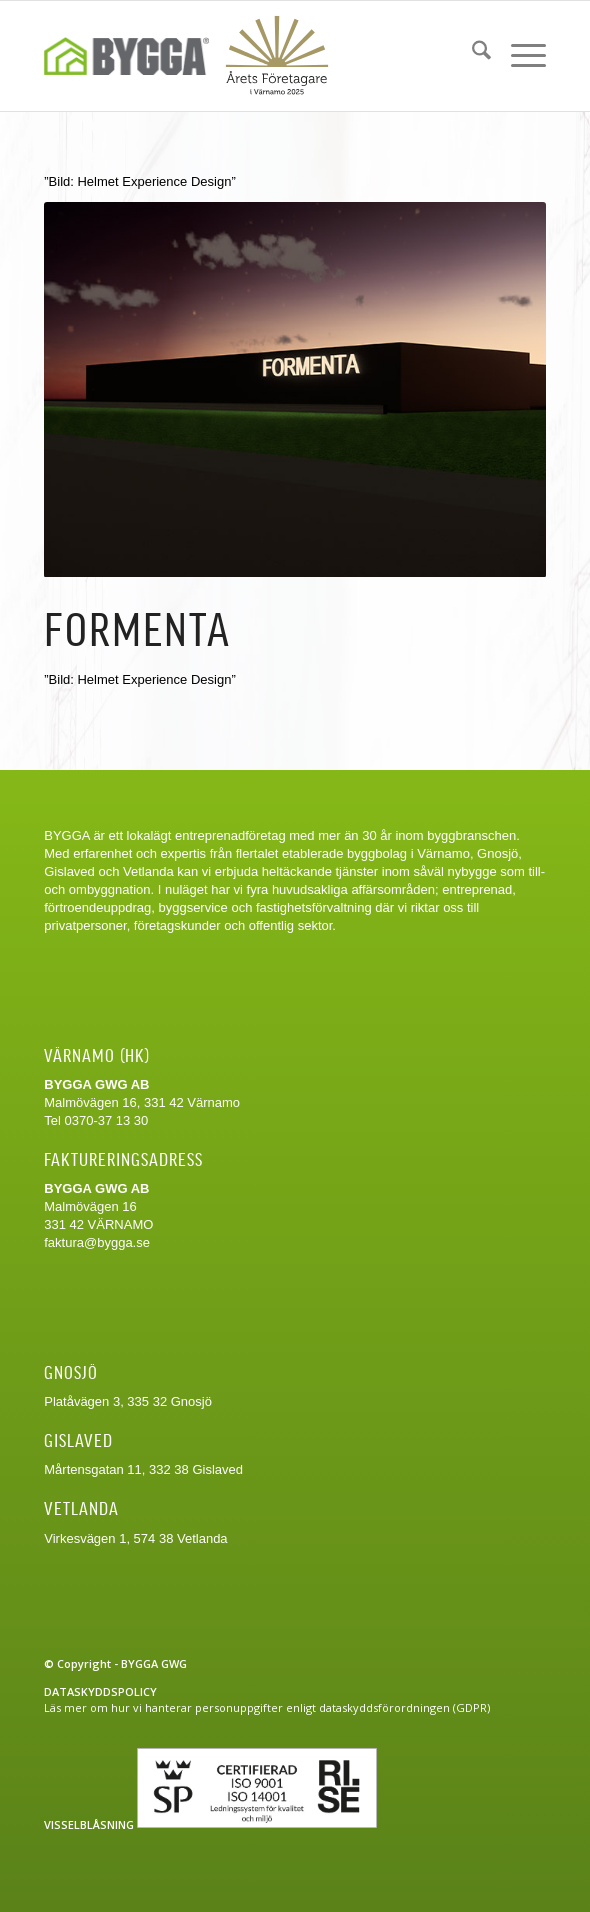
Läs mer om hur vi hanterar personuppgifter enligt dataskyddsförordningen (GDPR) (267, 1707)
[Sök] (471, 53)
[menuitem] (471, 53)
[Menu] (518, 53)
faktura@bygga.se (97, 1242)
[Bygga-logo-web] (189, 56)
